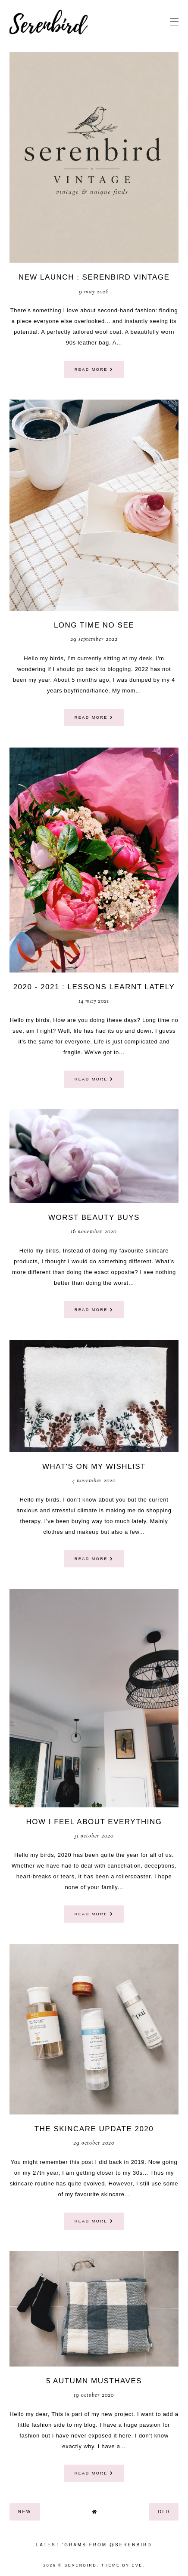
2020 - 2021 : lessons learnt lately (94, 987)
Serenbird (80, 2565)
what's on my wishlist (94, 1466)
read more (94, 369)
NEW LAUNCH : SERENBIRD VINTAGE (94, 277)
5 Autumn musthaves (94, 2381)
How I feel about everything (94, 1822)
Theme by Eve (121, 2565)
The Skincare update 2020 (94, 2129)
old (164, 2511)
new (24, 2511)
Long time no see (94, 625)
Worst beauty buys (94, 1217)
